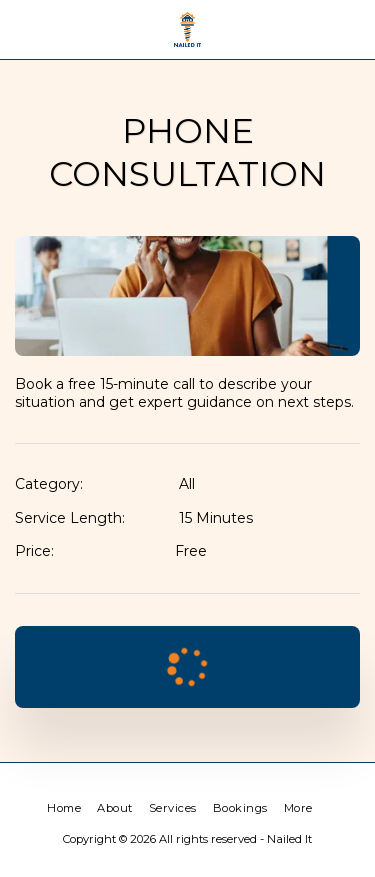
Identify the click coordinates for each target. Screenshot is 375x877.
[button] (22, 29)
